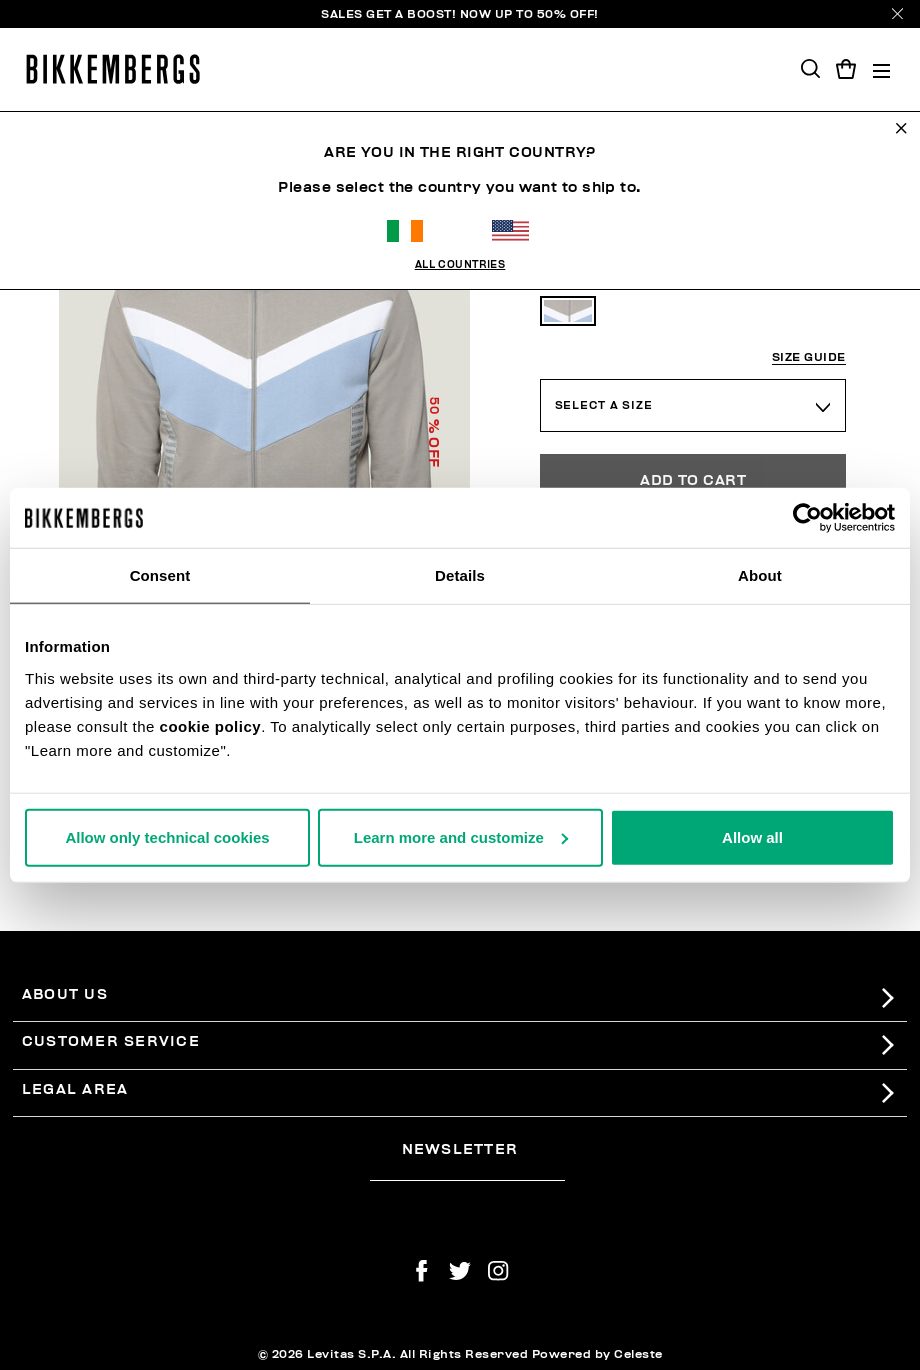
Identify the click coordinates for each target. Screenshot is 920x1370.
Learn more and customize (461, 836)
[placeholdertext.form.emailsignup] (467, 1173)
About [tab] (760, 575)
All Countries (460, 265)
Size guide (809, 357)
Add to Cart (693, 480)
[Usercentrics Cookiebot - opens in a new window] (807, 518)
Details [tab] (460, 575)
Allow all (752, 836)
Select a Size (604, 405)
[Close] (897, 13)
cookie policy (211, 725)
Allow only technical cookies (167, 836)
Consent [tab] (160, 575)
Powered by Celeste (597, 1354)
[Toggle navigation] (881, 69)
